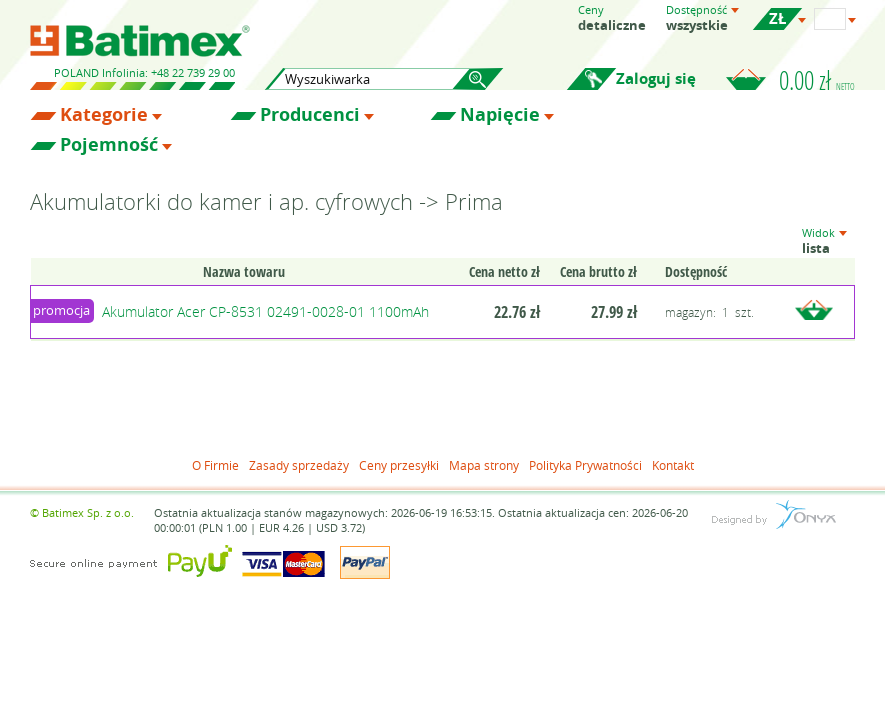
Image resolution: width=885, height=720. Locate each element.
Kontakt (673, 465)
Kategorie (104, 115)
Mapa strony (484, 465)
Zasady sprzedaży (299, 465)
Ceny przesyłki (399, 465)
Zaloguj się (656, 78)
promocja (61, 310)
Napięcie (500, 115)
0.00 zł (817, 80)
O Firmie (215, 465)
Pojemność (109, 145)
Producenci (310, 115)
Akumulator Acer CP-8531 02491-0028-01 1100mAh (265, 311)
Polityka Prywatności (585, 465)
